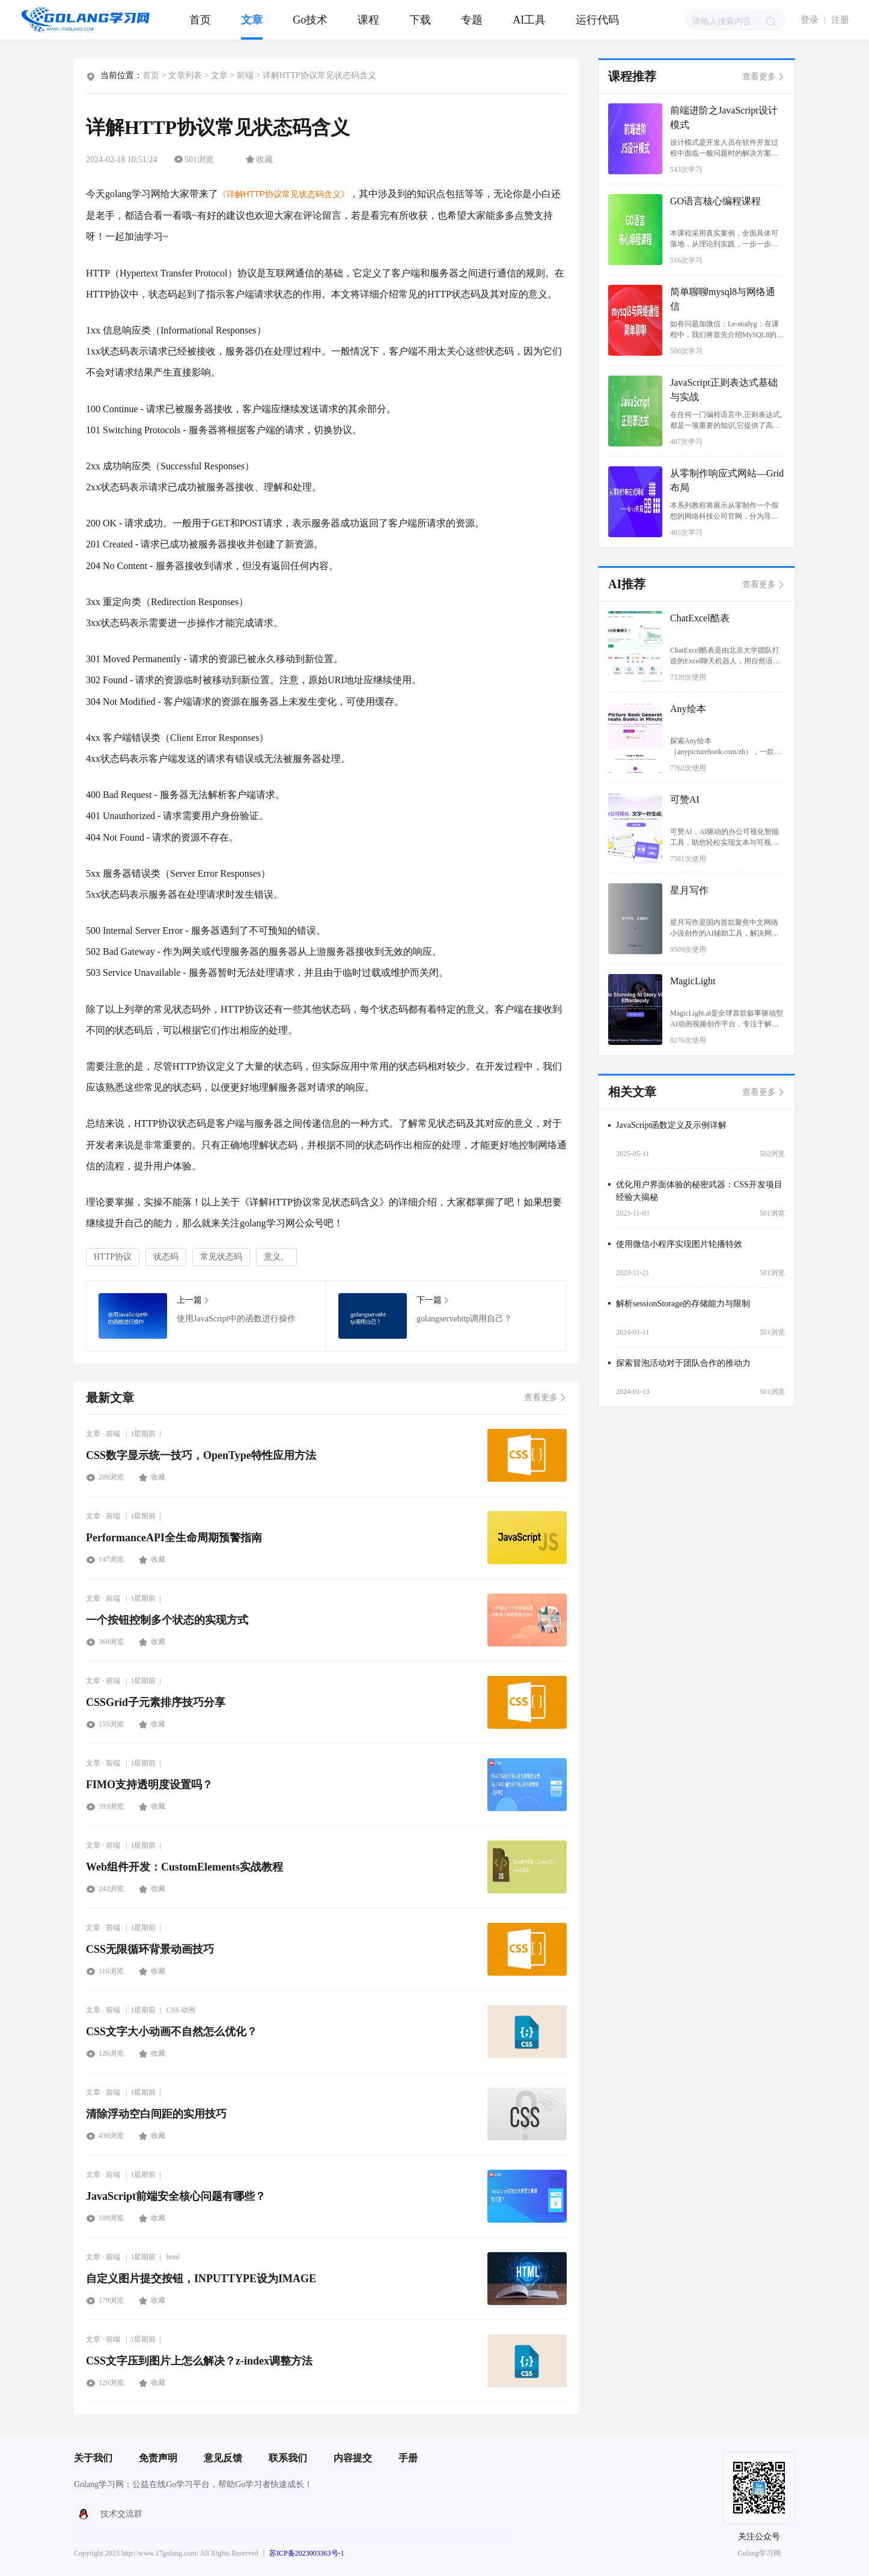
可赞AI (685, 799)
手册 (408, 2458)
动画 (188, 2010)
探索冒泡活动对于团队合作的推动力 (683, 1363)
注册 (840, 20)
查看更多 (545, 1397)
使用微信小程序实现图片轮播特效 (679, 1244)
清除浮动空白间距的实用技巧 (156, 2114)
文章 (252, 20)
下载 (420, 20)
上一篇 (193, 1300)
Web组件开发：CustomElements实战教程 (184, 1867)
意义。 (276, 1256)
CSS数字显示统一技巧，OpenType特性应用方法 (201, 1455)
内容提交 (353, 2458)
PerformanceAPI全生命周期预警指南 (174, 1538)
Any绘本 (688, 709)
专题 (472, 20)
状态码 (165, 1256)
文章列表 (185, 75)
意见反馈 (223, 2458)
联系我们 (288, 2458)
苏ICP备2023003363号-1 (306, 2553)
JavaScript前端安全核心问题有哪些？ (176, 2196)
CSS (172, 2010)
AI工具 (529, 20)
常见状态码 (221, 1256)
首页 (200, 20)
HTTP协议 (113, 1256)
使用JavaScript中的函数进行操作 (133, 1316)
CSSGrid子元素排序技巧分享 (155, 1702)
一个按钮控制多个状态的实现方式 (167, 1620)
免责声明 (158, 2458)
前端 (245, 75)
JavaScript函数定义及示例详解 (671, 1125)
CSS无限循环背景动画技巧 (150, 1949)
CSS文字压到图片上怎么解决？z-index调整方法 (199, 2361)
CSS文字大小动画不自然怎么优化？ (171, 2032)
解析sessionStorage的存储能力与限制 (683, 1303)
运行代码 (597, 20)
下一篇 (432, 1300)
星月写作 (689, 890)
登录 (809, 20)
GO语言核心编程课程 (715, 201)
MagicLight (693, 981)
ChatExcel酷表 (700, 618)
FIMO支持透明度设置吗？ (149, 1785)
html (173, 2257)
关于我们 (93, 2458)
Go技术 (310, 20)
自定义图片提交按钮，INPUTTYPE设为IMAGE (201, 2279)
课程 (368, 20)
